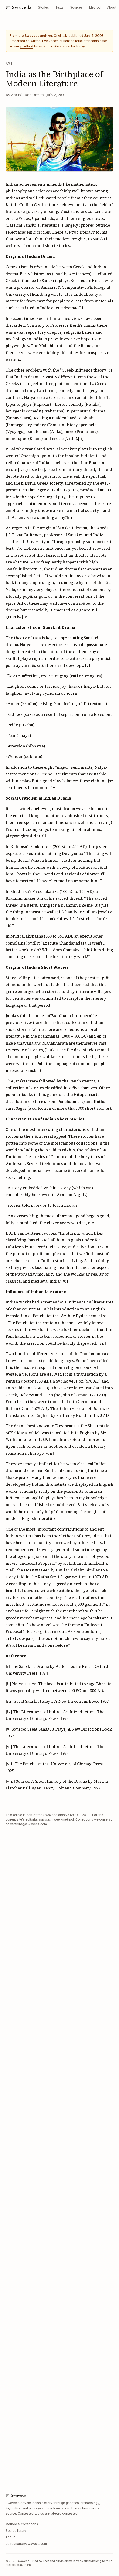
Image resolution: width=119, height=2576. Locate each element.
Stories (43, 7)
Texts (59, 7)
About (111, 7)
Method (95, 7)
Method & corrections (22, 2524)
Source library (16, 2531)
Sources (76, 7)
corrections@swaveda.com (26, 1824)
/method (26, 46)
